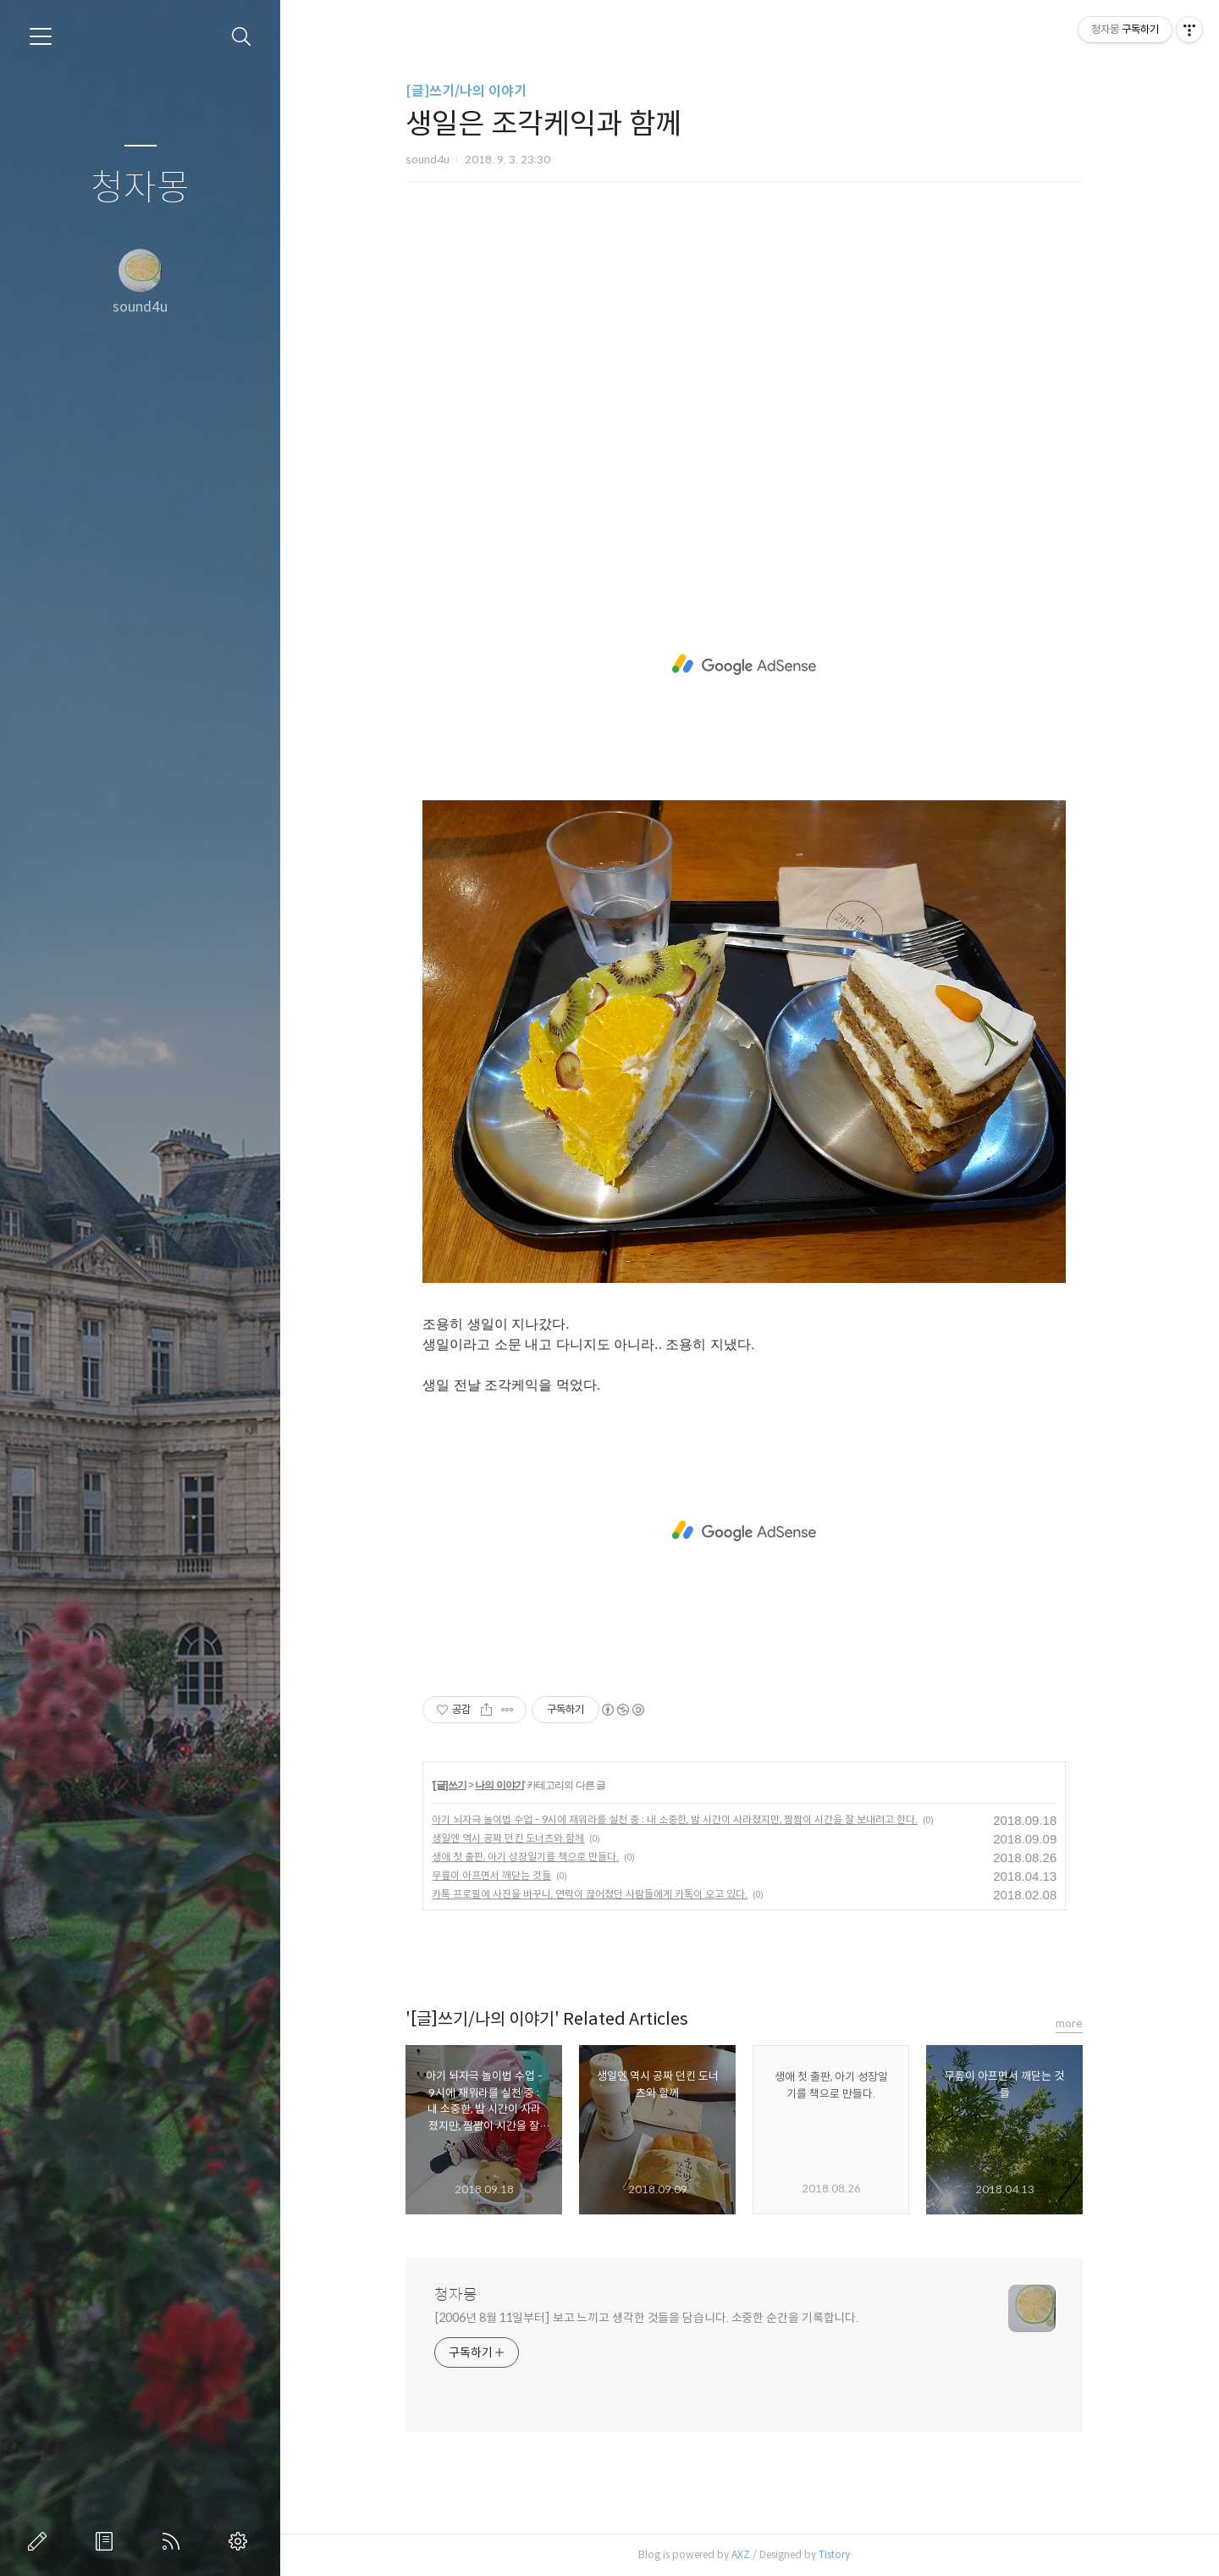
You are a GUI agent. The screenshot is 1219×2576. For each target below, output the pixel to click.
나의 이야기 (505, 1785)
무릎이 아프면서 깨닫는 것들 (497, 1875)
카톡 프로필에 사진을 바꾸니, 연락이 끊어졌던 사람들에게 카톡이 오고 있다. (595, 1894)
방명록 (107, 2541)
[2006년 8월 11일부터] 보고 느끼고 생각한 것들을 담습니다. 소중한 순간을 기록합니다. (652, 2317)
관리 (241, 2541)
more (1075, 2023)
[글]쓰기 (455, 1785)
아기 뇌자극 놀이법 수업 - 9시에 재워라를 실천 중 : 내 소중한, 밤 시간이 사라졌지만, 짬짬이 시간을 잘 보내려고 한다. (681, 1819)
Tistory (840, 2554)
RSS (174, 2541)
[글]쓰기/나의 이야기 (471, 91)
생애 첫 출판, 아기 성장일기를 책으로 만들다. (531, 1856)
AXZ (746, 2554)
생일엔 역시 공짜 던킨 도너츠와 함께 (514, 1838)
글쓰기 (40, 2541)
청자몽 (140, 188)
